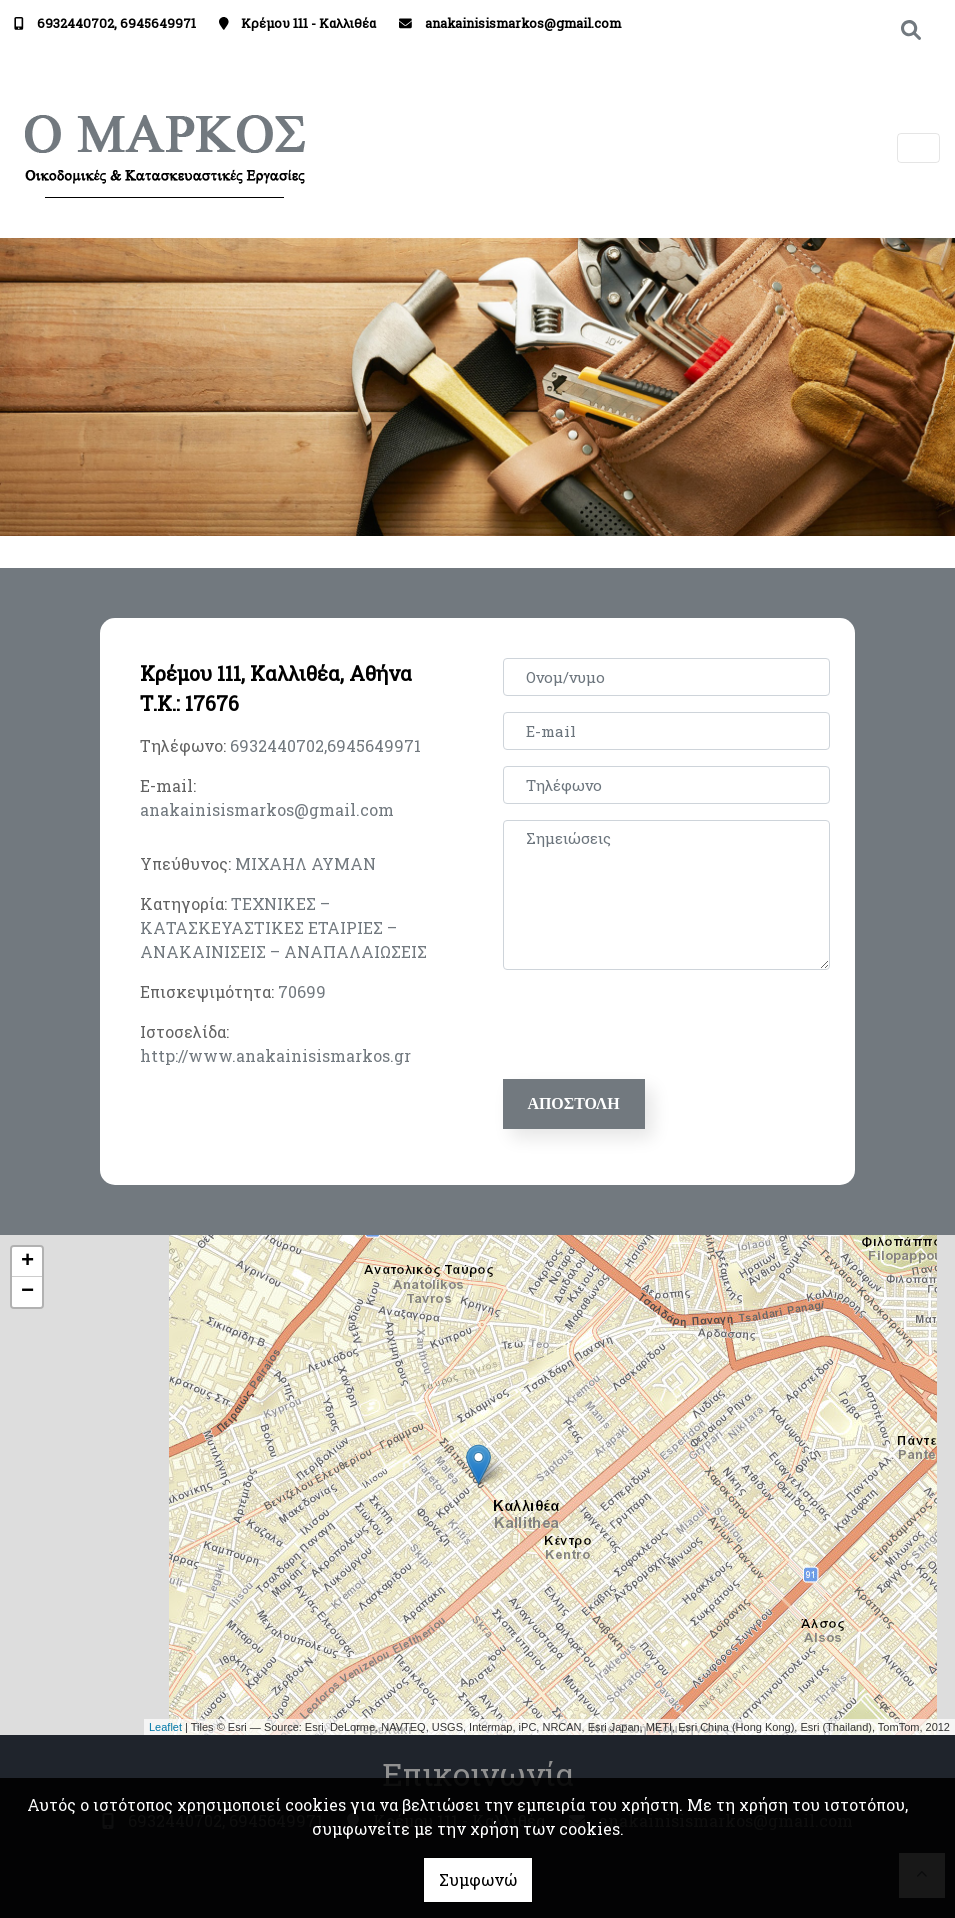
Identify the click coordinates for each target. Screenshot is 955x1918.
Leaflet (165, 1727)
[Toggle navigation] (919, 148)
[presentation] (659, 1025)
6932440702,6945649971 (325, 745)
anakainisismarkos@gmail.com (523, 23)
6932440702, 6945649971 (116, 23)
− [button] (27, 1292)
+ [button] (27, 1262)
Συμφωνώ (478, 1879)
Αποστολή (574, 1103)
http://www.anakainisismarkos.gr (275, 1055)
